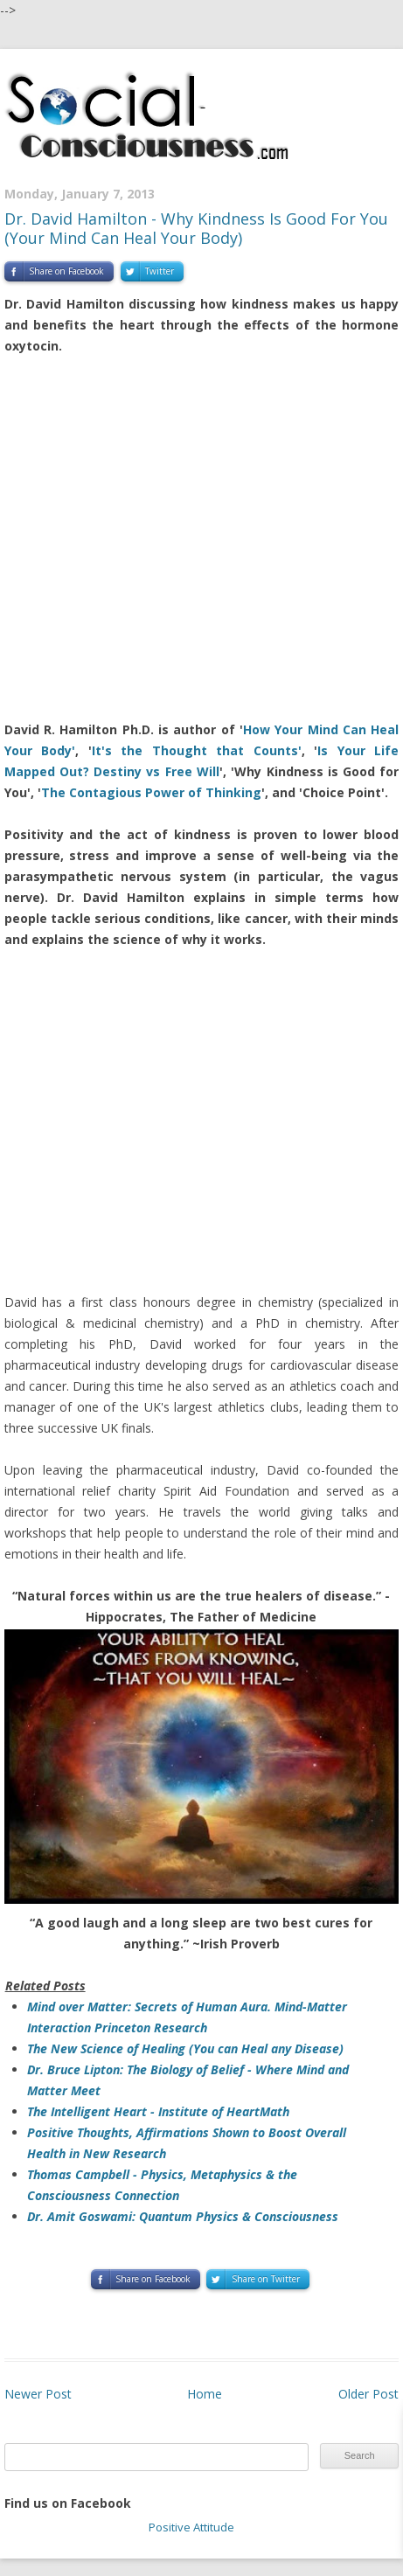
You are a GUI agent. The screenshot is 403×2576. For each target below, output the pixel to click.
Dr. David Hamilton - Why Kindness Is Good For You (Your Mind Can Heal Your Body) (196, 228)
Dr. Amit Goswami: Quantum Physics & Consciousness (182, 2216)
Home (204, 2393)
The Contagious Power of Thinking (151, 792)
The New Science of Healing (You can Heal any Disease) (185, 2048)
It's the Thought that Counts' (197, 750)
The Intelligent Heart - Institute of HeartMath (158, 2111)
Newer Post (38, 2393)
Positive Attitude (191, 2527)
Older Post (368, 2393)
